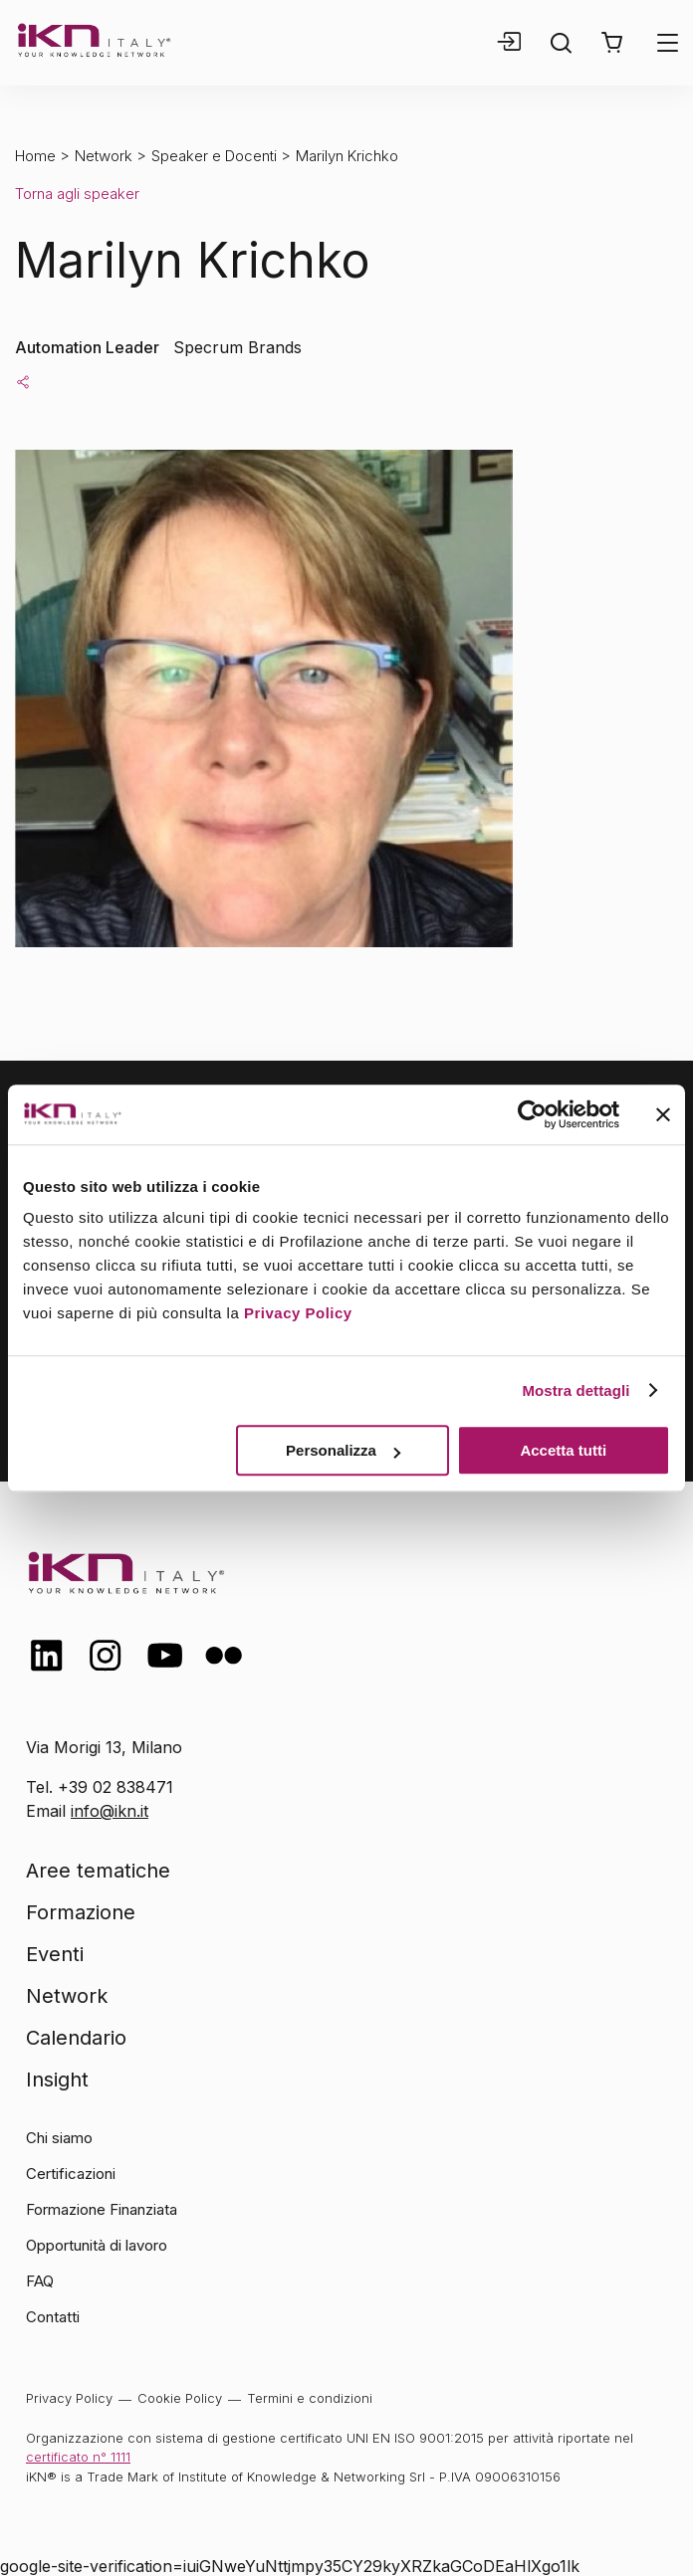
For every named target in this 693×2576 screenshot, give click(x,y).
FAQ (40, 2281)
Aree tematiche (98, 1870)
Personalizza (343, 1450)
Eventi (55, 1954)
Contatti (53, 2316)
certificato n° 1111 (78, 2457)
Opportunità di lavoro (96, 2245)
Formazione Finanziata (101, 2209)
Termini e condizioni (309, 2398)
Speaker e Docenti (214, 155)
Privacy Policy (298, 1312)
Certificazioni (71, 2173)
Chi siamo (59, 2137)
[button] (611, 43)
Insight (57, 2079)
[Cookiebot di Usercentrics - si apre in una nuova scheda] (532, 1114)
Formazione (80, 1912)
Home (35, 155)
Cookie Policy (179, 2398)
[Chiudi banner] (663, 1114)
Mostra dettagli (575, 1390)
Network (103, 155)
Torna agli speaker (77, 193)
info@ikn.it (109, 1811)
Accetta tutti (563, 1450)
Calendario (76, 2038)
